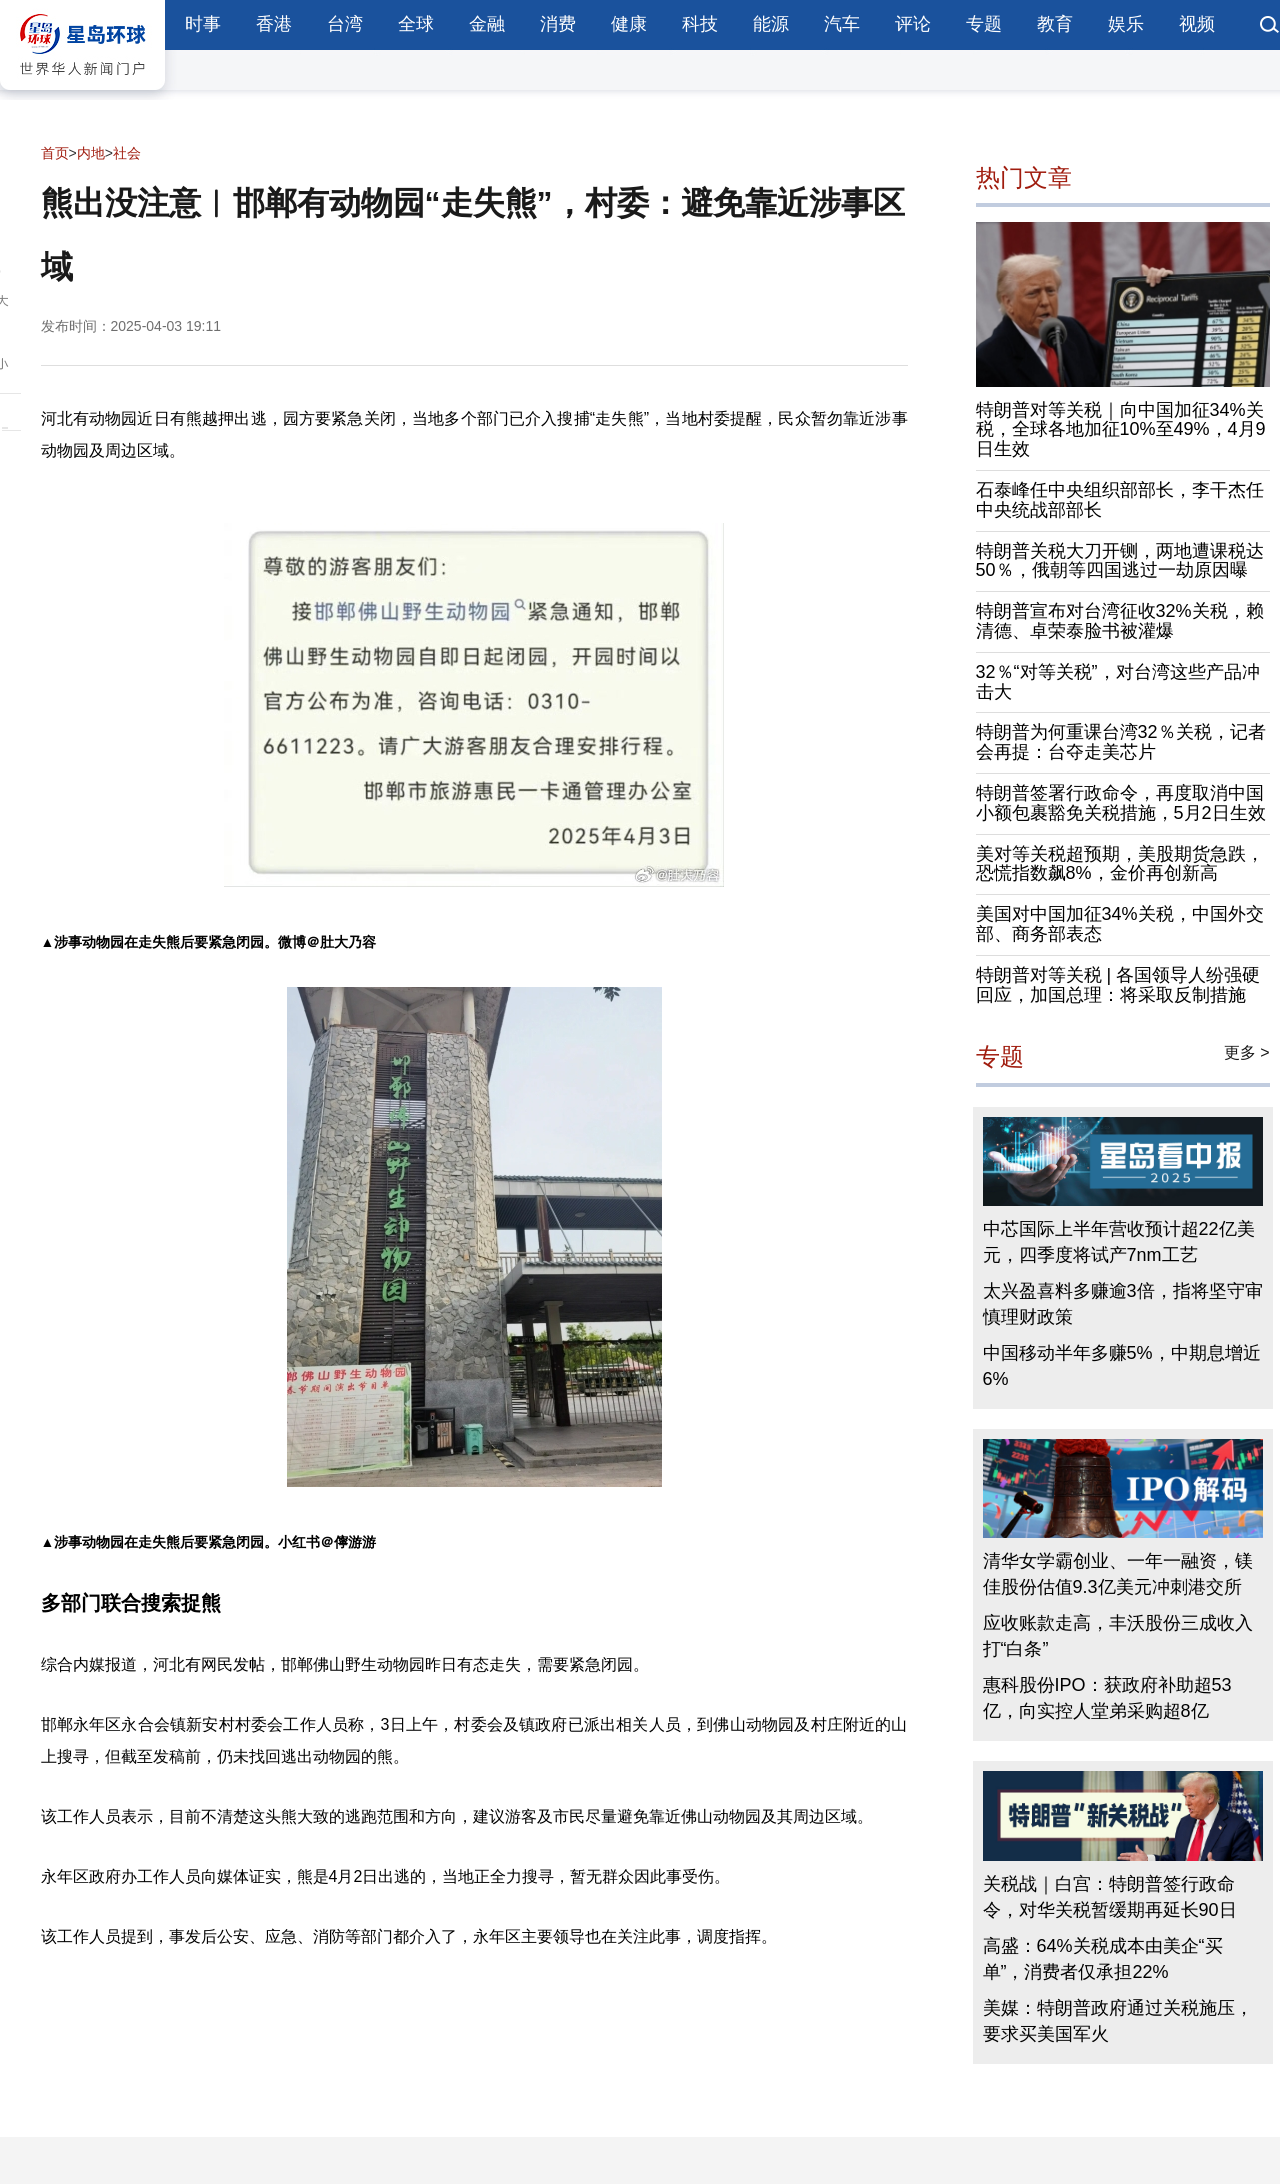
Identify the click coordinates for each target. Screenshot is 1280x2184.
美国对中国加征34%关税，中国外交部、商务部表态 (1120, 924)
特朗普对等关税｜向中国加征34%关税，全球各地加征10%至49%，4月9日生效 (1121, 430)
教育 (1055, 24)
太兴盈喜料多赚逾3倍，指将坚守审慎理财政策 (1123, 1304)
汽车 (842, 24)
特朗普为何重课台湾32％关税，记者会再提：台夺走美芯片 (1121, 742)
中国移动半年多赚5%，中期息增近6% (1122, 1366)
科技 (700, 24)
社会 (127, 153)
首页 (55, 153)
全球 (416, 24)
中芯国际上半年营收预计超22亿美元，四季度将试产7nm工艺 (1119, 1242)
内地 (91, 153)
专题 (984, 24)
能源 (771, 24)
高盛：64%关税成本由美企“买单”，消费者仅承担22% (1103, 1959)
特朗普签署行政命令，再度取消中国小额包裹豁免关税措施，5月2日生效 (1121, 803)
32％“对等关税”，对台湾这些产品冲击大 (1118, 682)
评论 (913, 24)
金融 (487, 24)
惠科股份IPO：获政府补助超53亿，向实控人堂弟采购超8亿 (1107, 1698)
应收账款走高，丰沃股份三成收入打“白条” (1118, 1636)
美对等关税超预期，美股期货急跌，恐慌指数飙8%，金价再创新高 (1120, 864)
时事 (203, 24)
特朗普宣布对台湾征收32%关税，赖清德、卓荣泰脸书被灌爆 (1120, 621)
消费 (558, 24)
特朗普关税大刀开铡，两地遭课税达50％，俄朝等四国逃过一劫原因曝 (1120, 561)
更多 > (1247, 1052)
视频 (1197, 24)
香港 (274, 24)
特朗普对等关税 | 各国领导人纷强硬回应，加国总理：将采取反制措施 (1118, 985)
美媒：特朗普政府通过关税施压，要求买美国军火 (1118, 2021)
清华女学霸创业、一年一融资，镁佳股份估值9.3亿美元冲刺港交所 (1118, 1574)
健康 (629, 24)
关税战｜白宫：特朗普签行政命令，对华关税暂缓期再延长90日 (1110, 1897)
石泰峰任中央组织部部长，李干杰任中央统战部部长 (1120, 500)
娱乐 (1126, 24)
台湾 (345, 24)
